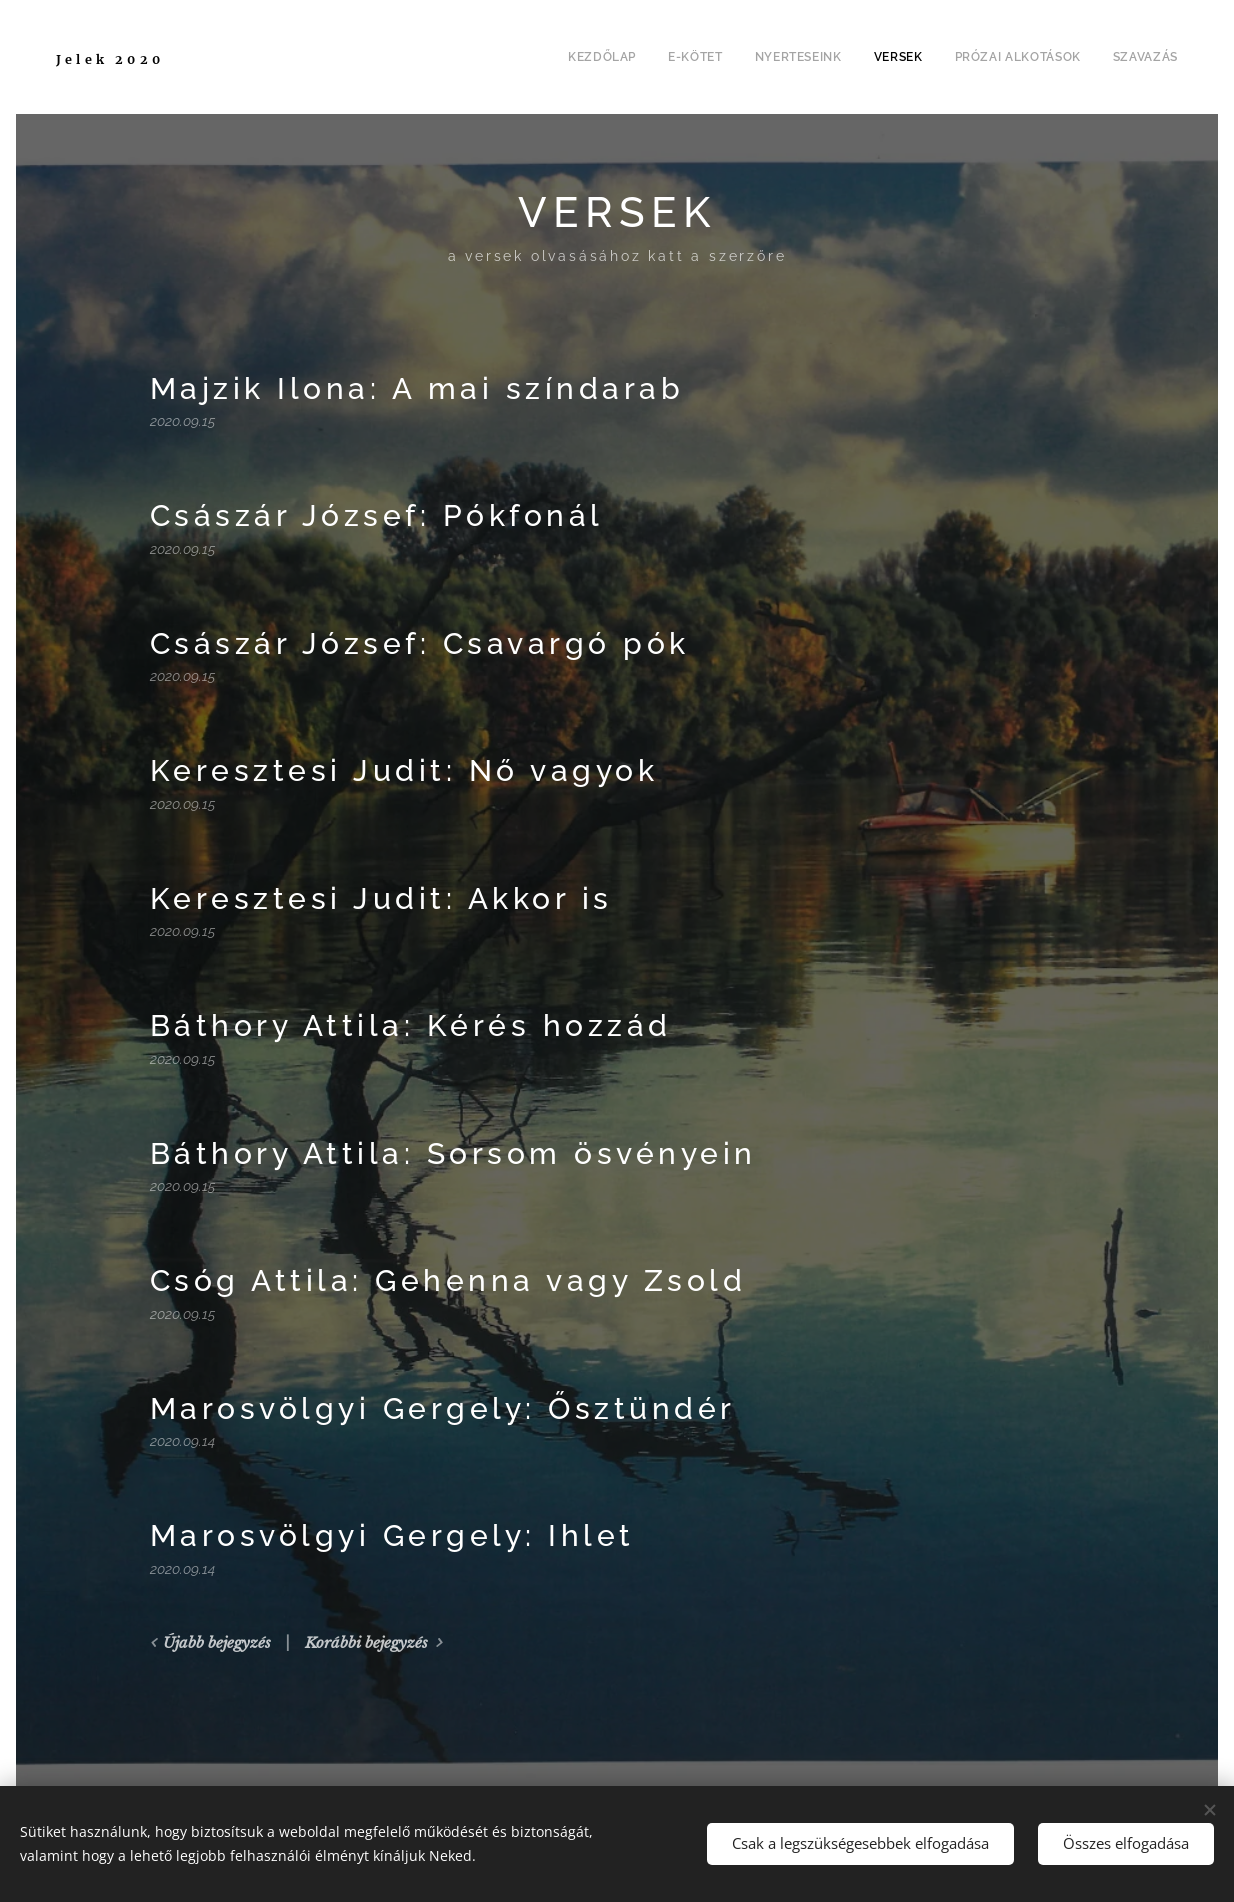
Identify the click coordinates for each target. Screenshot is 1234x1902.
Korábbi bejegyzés (366, 1642)
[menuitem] (604, 57)
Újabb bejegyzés (217, 1642)
